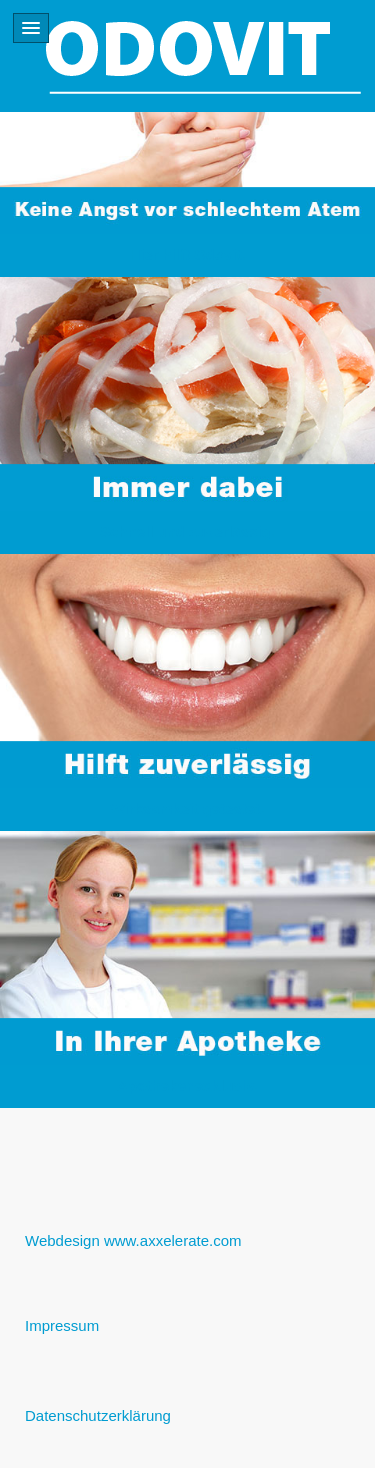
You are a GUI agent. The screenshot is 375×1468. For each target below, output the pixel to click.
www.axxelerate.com (173, 1240)
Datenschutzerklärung (98, 1415)
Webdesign (62, 1240)
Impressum (62, 1325)
